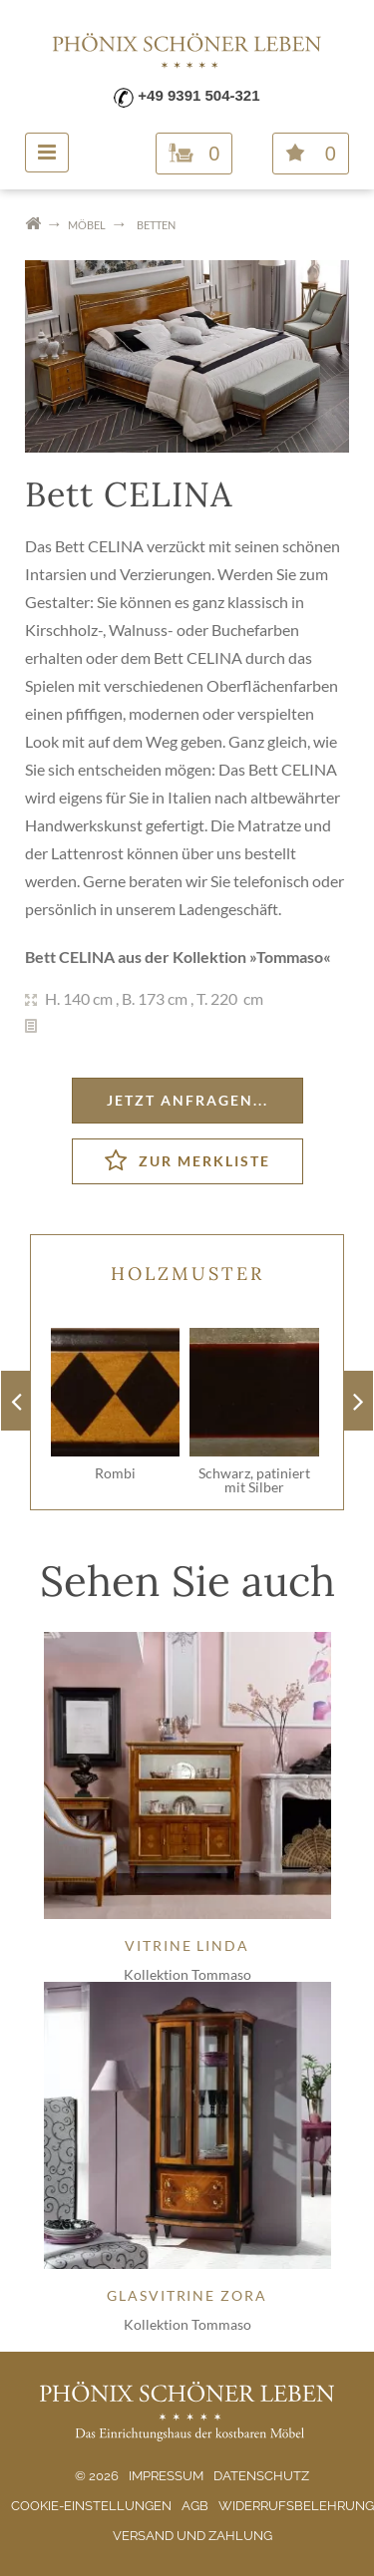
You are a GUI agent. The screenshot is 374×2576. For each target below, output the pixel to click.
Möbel (87, 224)
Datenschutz (261, 2475)
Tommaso (289, 956)
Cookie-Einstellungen (91, 2505)
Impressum (166, 2475)
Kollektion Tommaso (187, 1974)
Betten (156, 224)
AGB (195, 2505)
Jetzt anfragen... (187, 1100)
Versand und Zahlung (192, 2535)
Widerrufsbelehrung (296, 2505)
